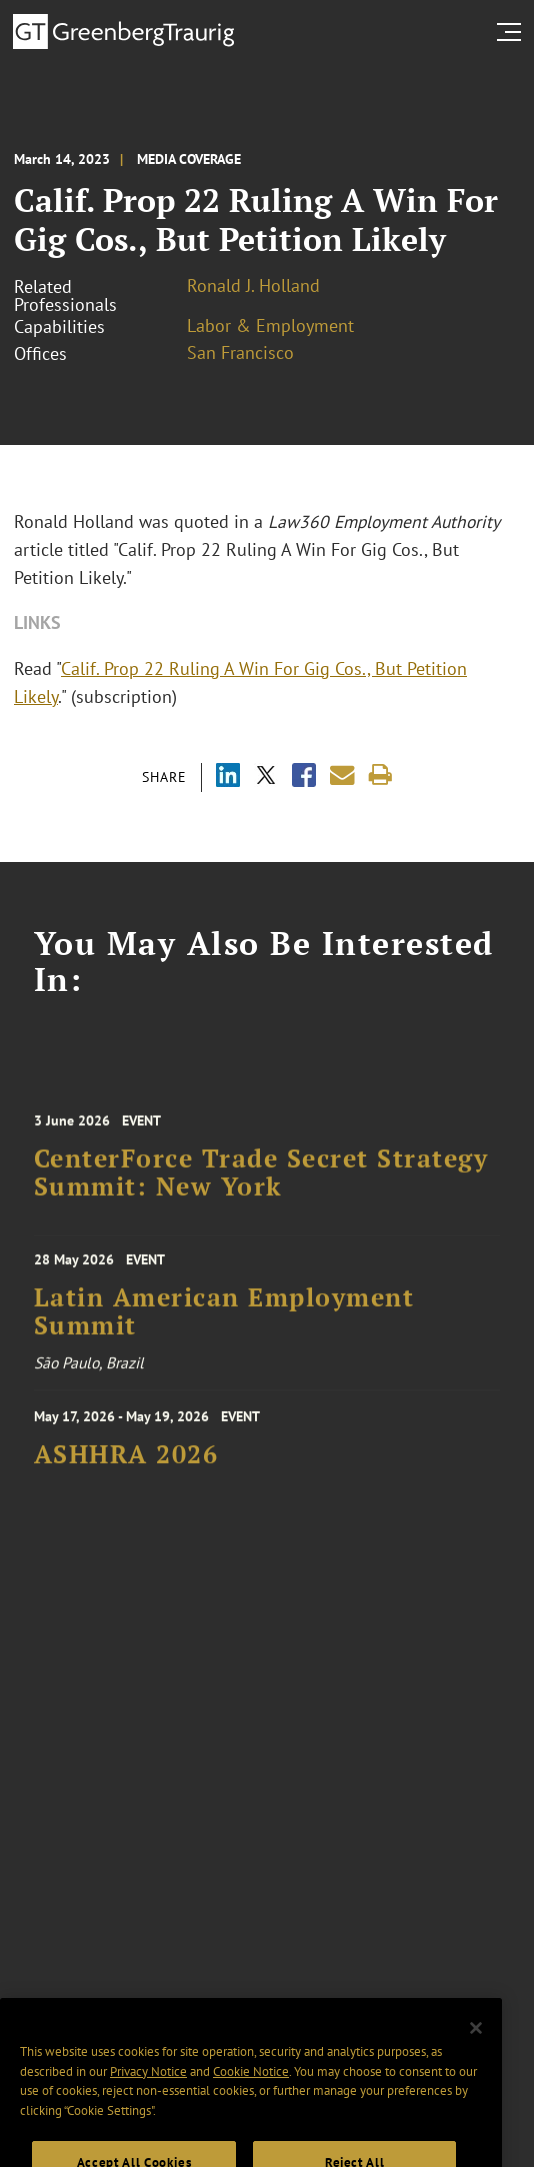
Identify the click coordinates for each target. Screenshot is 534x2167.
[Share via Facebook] (304, 777)
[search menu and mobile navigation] (513, 32)
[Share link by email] (342, 775)
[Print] (380, 775)
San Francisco (240, 352)
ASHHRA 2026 (126, 1462)
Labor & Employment (270, 325)
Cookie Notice (251, 2089)
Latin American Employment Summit (224, 1318)
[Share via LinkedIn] (228, 777)
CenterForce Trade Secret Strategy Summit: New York (261, 1181)
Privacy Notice (148, 2089)
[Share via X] (266, 777)
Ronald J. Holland (253, 285)
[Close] (476, 2046)
